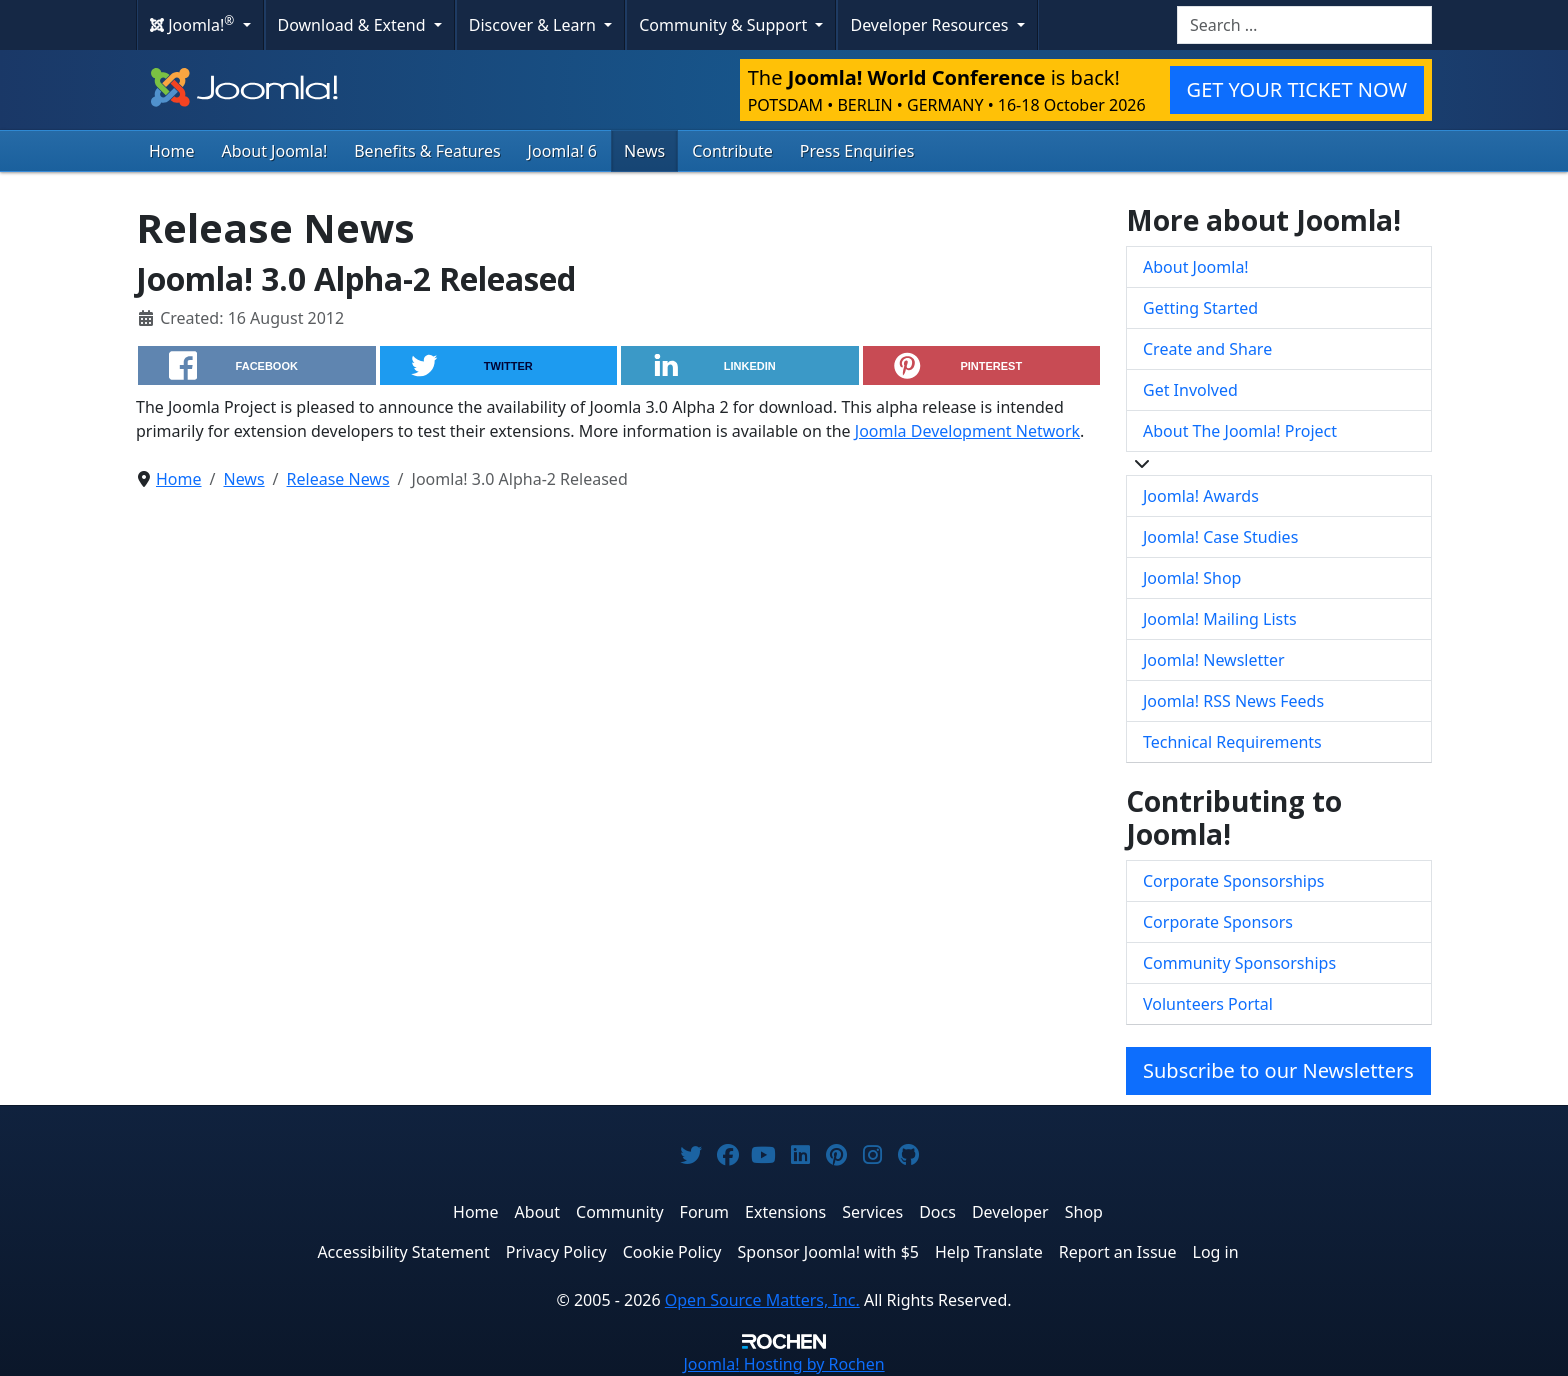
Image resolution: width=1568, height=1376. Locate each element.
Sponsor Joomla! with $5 (828, 1252)
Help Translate (989, 1252)
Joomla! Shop (1192, 578)
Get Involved (1190, 390)
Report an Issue (1118, 1252)
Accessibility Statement (403, 1252)
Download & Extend (354, 25)
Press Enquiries (857, 151)
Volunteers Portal (1208, 1004)
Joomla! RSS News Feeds (1233, 701)
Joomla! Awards (1201, 496)
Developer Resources (931, 25)
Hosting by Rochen (783, 1364)
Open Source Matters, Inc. (762, 1300)
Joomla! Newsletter (1214, 660)
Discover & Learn (534, 25)
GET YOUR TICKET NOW (1297, 89)
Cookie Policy (672, 1252)
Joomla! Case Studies (1220, 537)
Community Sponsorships (1239, 963)
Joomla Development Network (967, 431)
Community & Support (725, 25)
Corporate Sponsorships (1233, 881)
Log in (1216, 1252)
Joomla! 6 (562, 151)
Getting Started (1200, 308)
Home (172, 151)
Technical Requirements (1232, 742)
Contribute (732, 151)
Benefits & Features (427, 151)
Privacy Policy (556, 1252)
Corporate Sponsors (1218, 922)
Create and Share (1207, 349)
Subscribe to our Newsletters (1278, 1070)
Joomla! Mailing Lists (1220, 619)
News (644, 151)
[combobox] (1304, 25)
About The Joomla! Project (1240, 431)
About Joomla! (275, 151)
